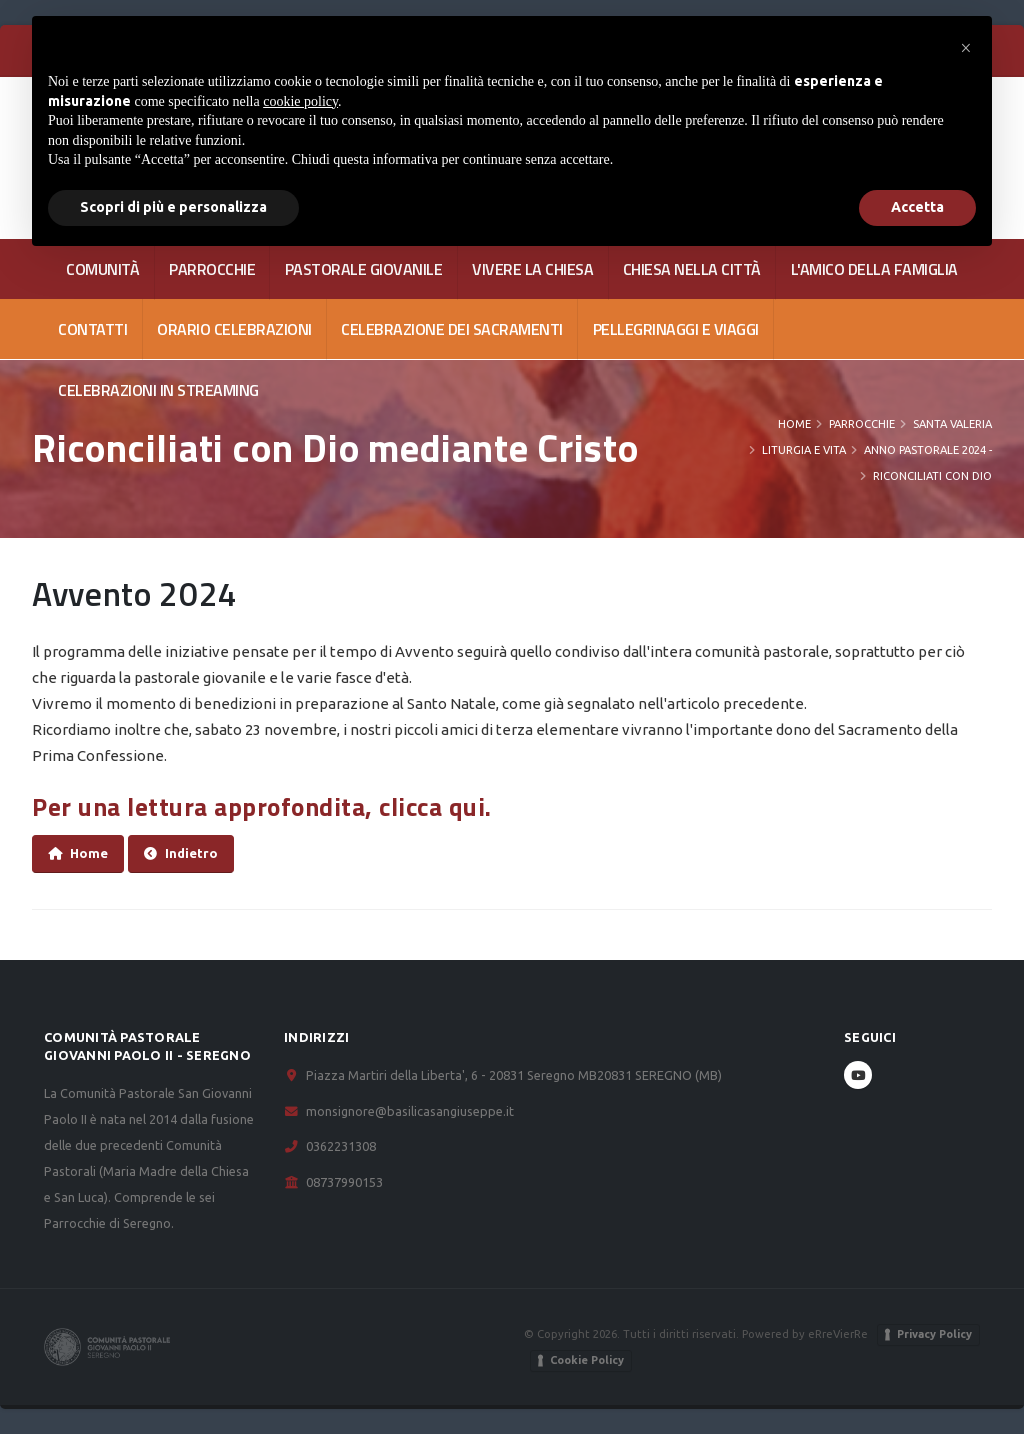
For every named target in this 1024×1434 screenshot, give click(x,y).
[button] (966, 48)
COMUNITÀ (102, 269)
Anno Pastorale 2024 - (928, 450)
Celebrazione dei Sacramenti (452, 329)
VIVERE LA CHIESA (532, 269)
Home (794, 424)
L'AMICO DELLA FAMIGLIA (874, 269)
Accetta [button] (917, 207)
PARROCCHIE (212, 269)
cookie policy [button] (300, 101)
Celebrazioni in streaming (158, 390)
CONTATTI (92, 329)
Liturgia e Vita (804, 450)
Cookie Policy (587, 1360)
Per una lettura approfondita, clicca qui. (265, 806)
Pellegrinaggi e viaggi (676, 329)
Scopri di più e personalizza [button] (173, 207)
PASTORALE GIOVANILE (364, 269)
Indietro (181, 853)
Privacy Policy (934, 1334)
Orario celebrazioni (234, 329)
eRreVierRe (838, 1333)
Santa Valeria (952, 424)
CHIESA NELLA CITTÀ (692, 269)
